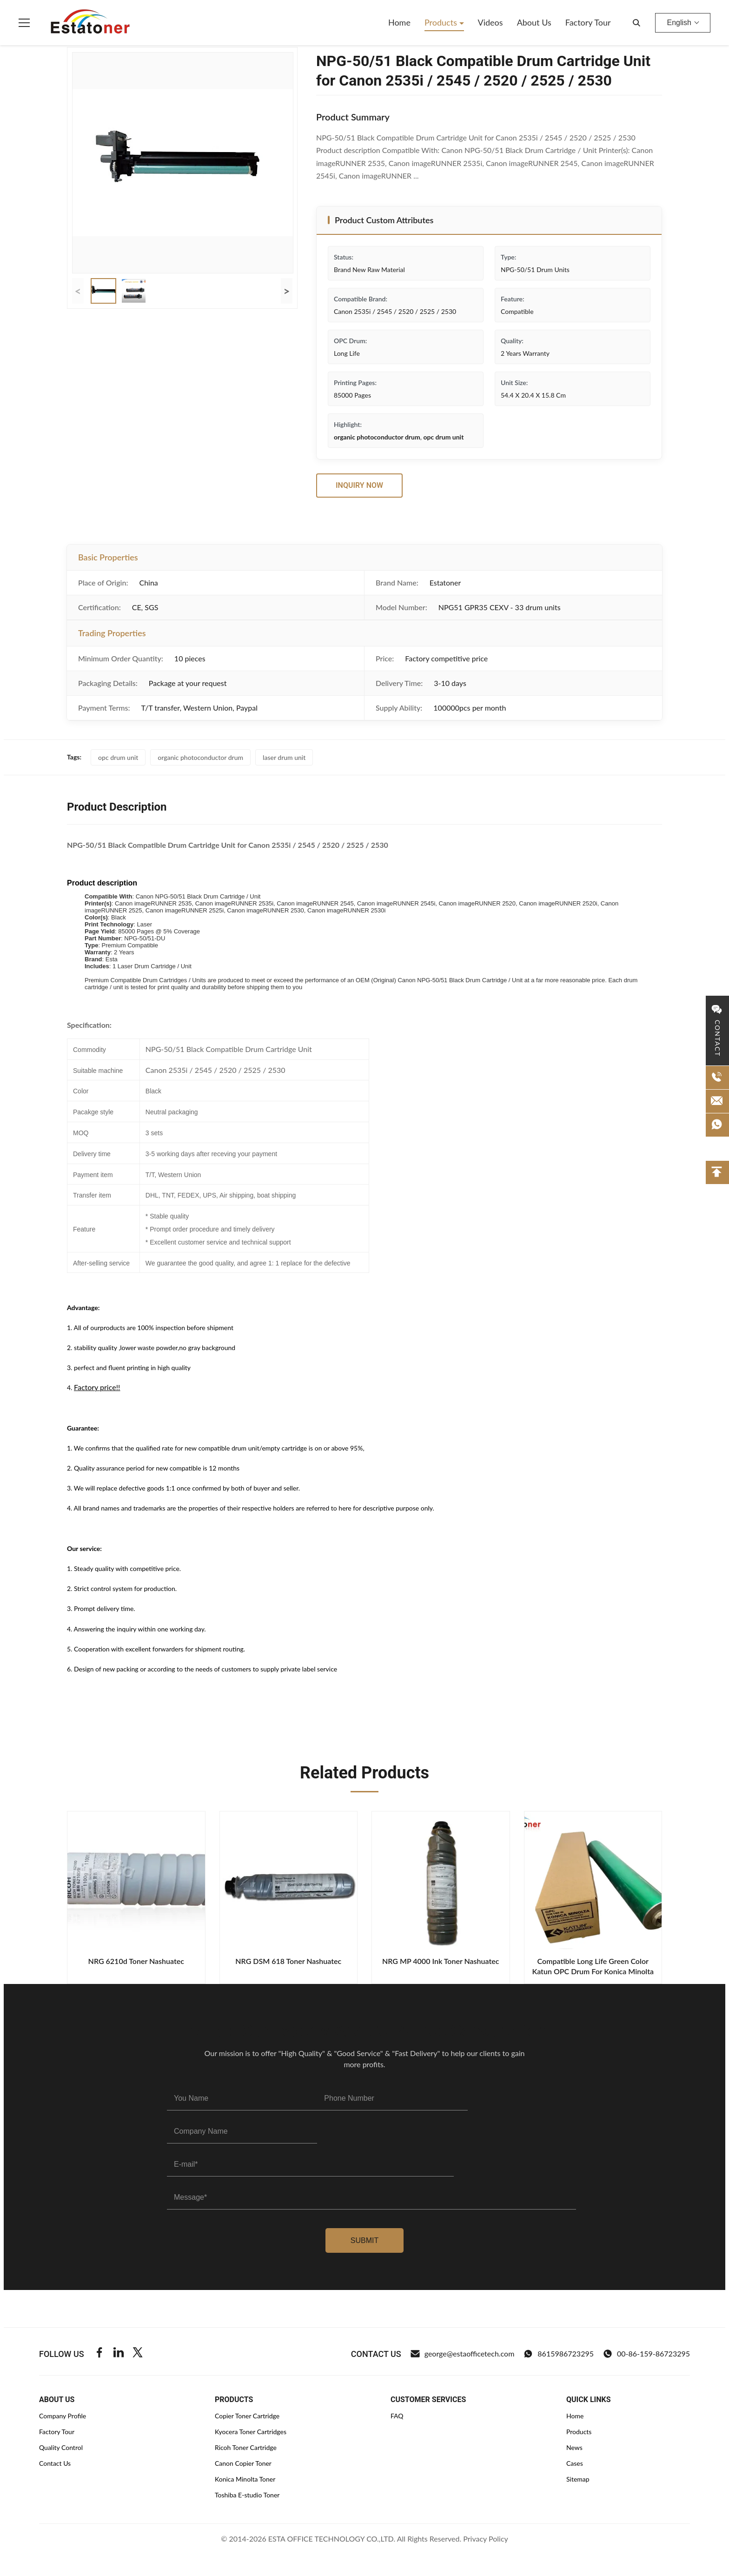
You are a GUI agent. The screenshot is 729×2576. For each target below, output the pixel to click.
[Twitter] (138, 2353)
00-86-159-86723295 (646, 2353)
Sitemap (578, 2479)
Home (399, 22)
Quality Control (61, 2447)
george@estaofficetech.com (463, 2353)
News (574, 2447)
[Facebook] (99, 2353)
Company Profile (62, 2416)
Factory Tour (588, 22)
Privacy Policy (485, 2538)
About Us (534, 22)
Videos (490, 22)
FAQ (397, 2416)
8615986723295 (559, 2353)
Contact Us (55, 2463)
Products (441, 22)
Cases (574, 2463)
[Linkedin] (119, 2353)
